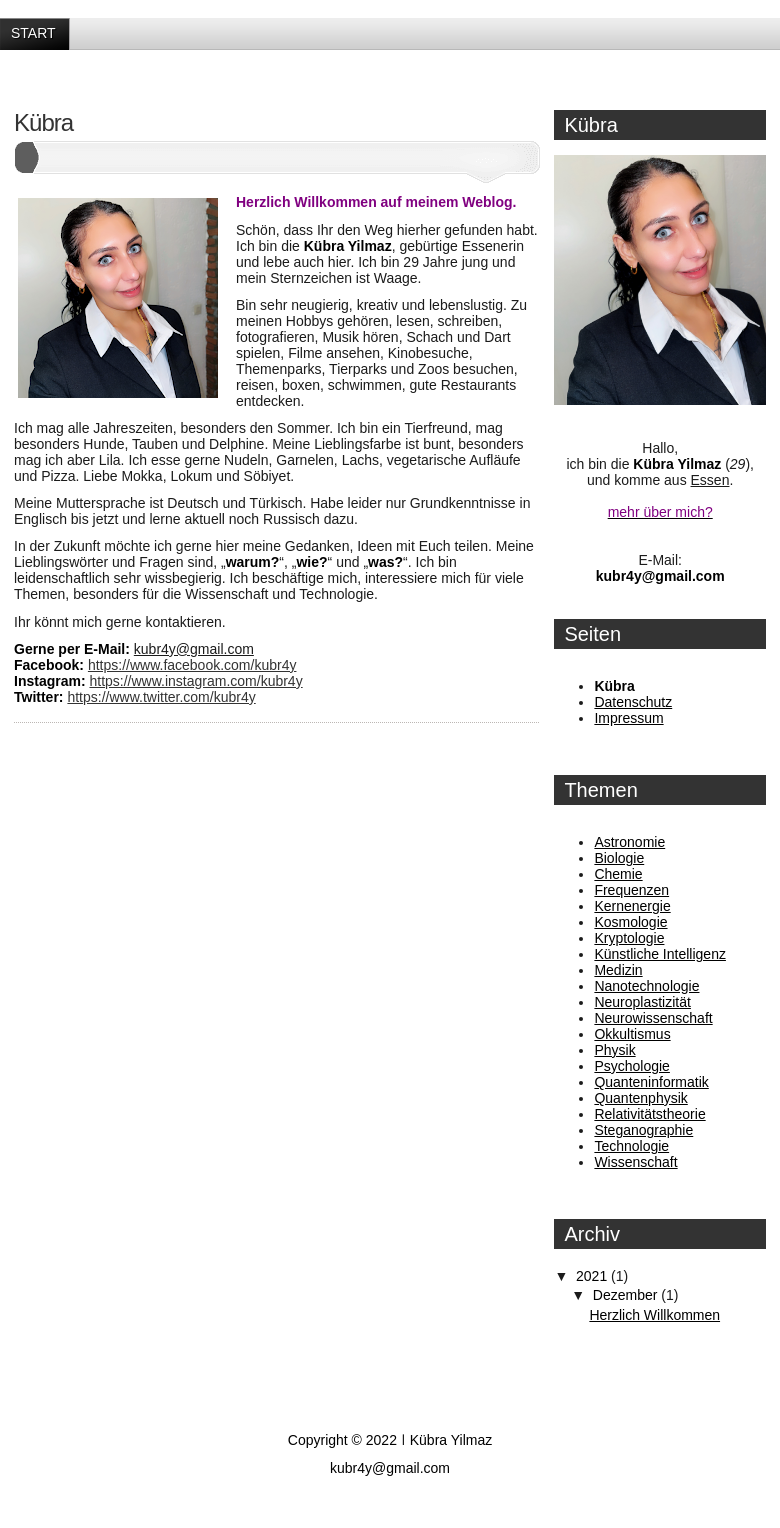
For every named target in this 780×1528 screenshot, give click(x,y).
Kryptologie (629, 938)
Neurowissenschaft (653, 1018)
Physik (614, 1050)
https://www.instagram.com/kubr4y (195, 681)
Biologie (619, 858)
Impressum (628, 718)
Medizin (618, 970)
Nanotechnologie (646, 986)
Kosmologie (630, 922)
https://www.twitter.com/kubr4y (161, 697)
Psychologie (632, 1066)
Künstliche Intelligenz (660, 954)
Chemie (618, 874)
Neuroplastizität (642, 1002)
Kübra (43, 122)
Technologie (631, 1146)
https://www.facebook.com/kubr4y (192, 665)
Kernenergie (632, 906)
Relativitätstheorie (649, 1114)
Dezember (627, 1295)
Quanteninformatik (651, 1082)
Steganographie (643, 1130)
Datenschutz (633, 702)
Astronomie (629, 842)
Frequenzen (631, 890)
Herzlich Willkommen (654, 1315)
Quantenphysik (640, 1098)
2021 (593, 1276)
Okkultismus (632, 1034)
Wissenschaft (635, 1162)
